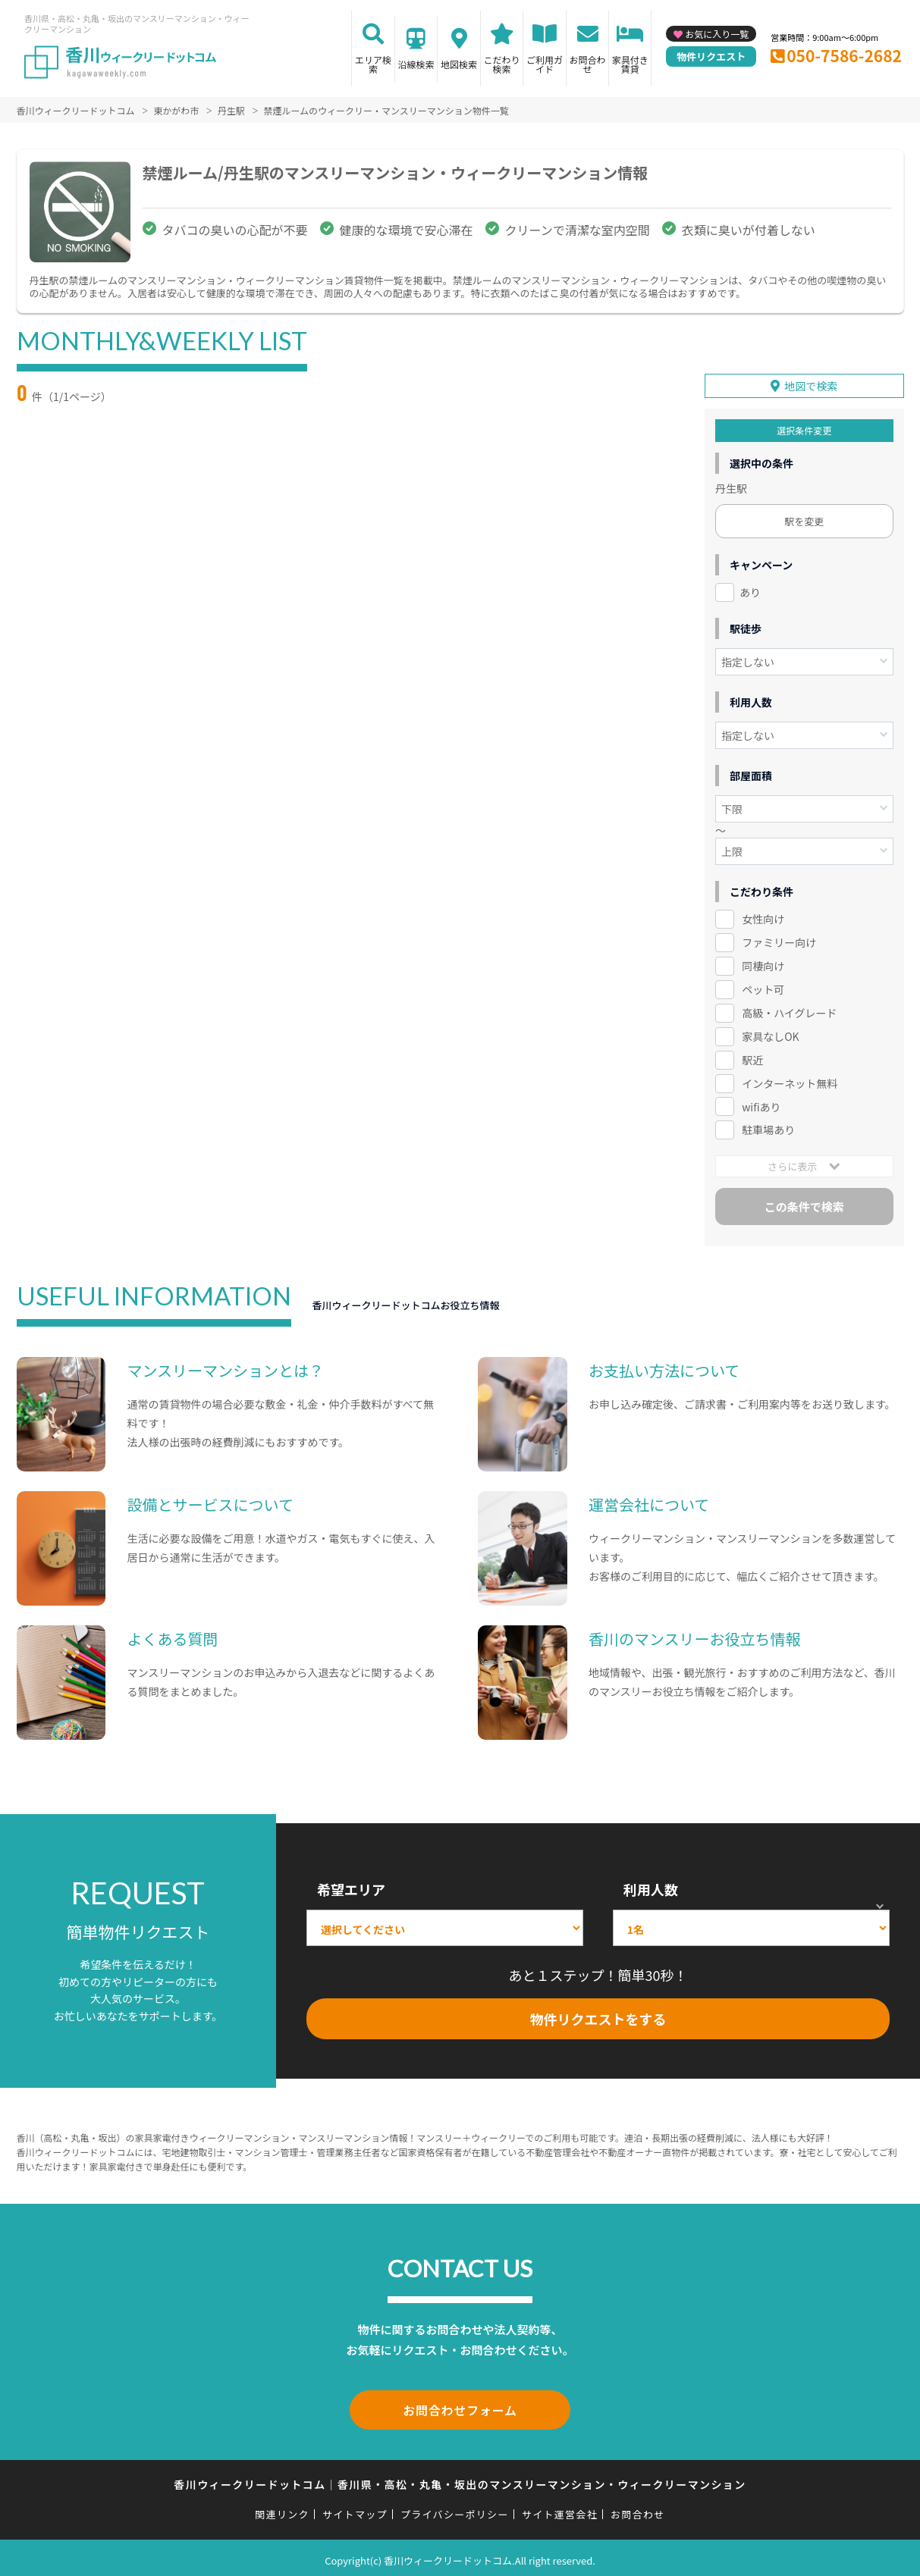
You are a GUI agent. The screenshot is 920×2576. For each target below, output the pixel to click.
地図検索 (459, 64)
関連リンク (282, 2509)
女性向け (763, 916)
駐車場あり (768, 1127)
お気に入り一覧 (717, 33)
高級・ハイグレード (789, 1010)
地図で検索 (810, 383)
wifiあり (761, 1103)
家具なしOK (770, 1034)
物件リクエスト (711, 56)
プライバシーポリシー (454, 2509)
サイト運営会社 (560, 2509)
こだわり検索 (502, 64)
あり (750, 589)
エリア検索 (373, 64)
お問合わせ (588, 64)
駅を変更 (804, 519)
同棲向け (763, 963)
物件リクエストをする (597, 2016)
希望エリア (351, 1887)
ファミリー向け (779, 940)
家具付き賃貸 (630, 64)
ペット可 (763, 987)
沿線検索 (416, 64)
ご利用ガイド (544, 64)
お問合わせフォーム (460, 2406)
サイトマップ (355, 2509)
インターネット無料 (789, 1080)
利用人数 (650, 1887)
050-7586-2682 (844, 55)
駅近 (752, 1057)
